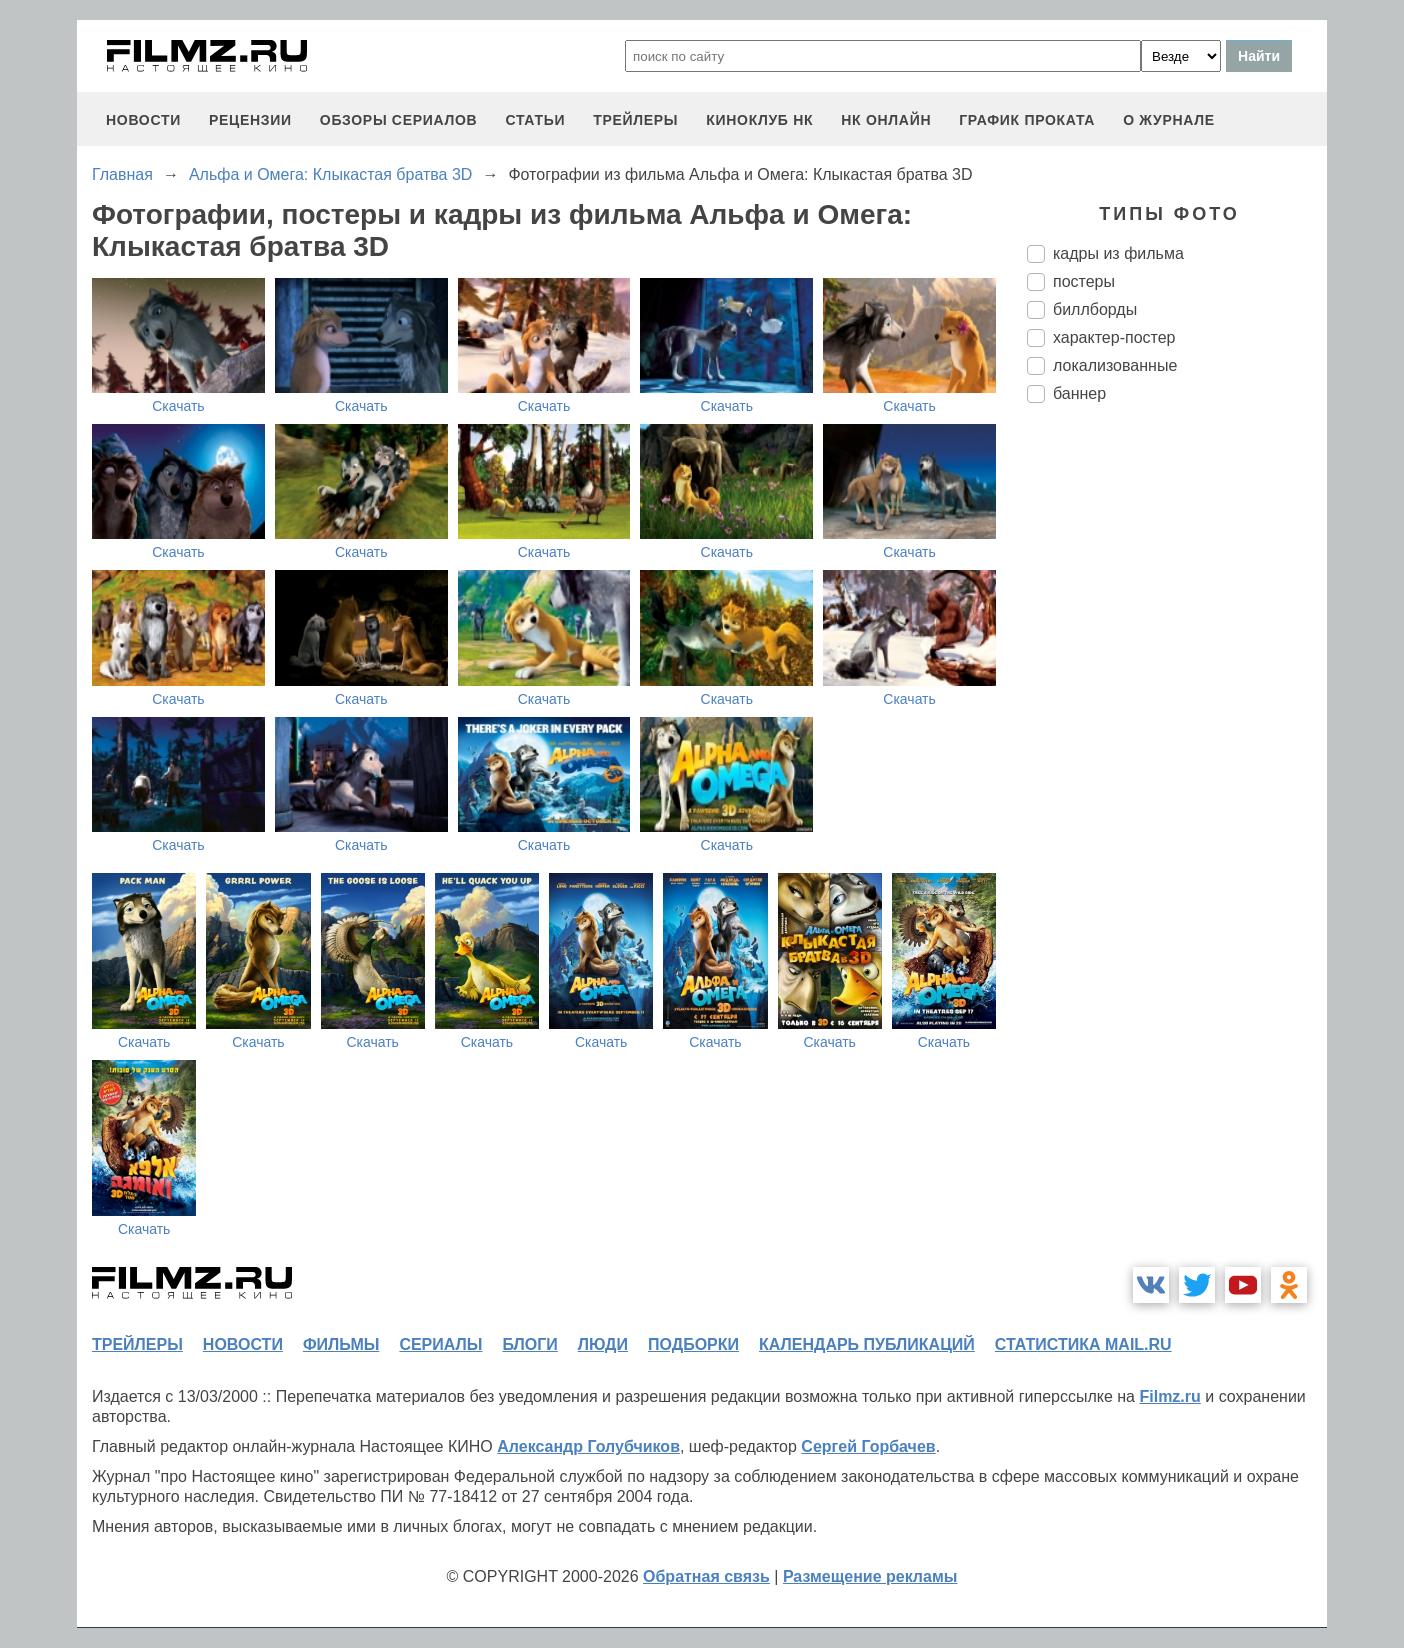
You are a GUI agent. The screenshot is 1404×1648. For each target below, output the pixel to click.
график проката (1027, 120)
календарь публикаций (867, 1344)
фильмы (341, 1344)
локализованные (1115, 365)
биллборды (1095, 309)
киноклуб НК (759, 120)
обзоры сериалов (399, 120)
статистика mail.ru (1083, 1344)
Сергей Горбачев (868, 1446)
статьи (535, 120)
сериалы (440, 1344)
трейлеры (635, 120)
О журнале (1169, 120)
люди (603, 1344)
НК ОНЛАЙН (886, 120)
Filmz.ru (1169, 1396)
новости (143, 120)
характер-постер (1114, 337)
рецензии (250, 120)
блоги (529, 1344)
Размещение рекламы (870, 1576)
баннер (1079, 393)
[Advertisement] (1177, 753)
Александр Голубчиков (588, 1446)
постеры (1084, 281)
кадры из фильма (1118, 253)
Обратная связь (706, 1576)
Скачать (178, 406)
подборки (693, 1344)
